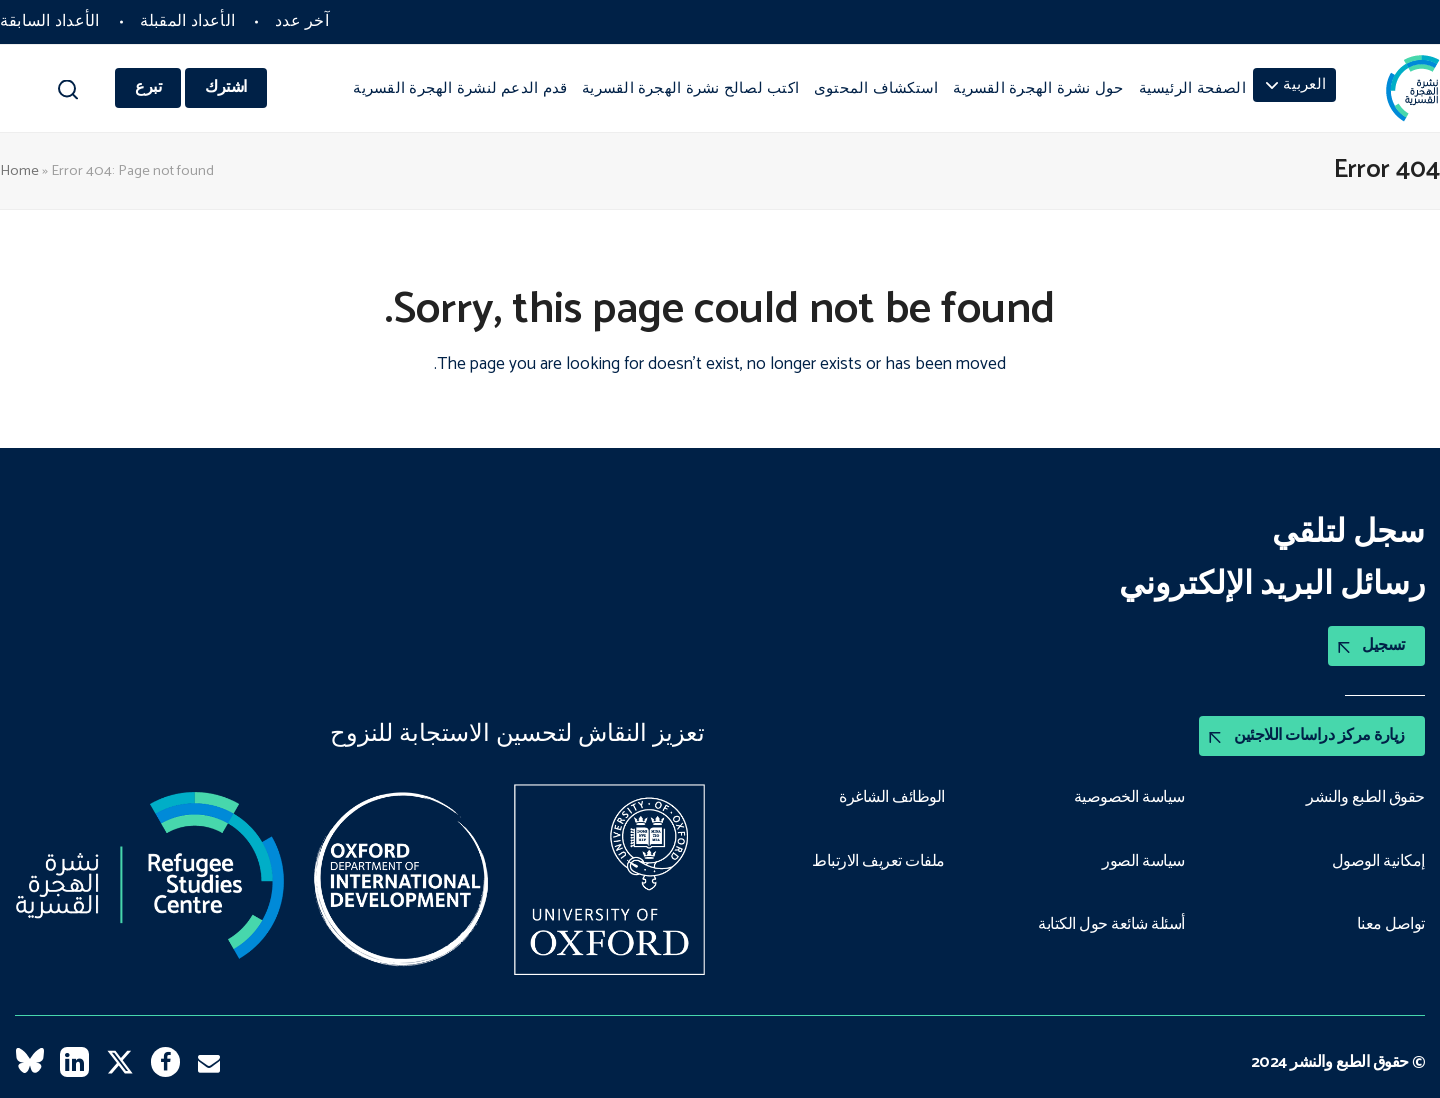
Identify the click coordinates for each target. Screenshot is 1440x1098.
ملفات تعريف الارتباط (878, 862)
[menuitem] (1294, 85)
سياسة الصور (1143, 862)
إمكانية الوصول (1378, 862)
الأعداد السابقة (50, 21)
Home (19, 171)
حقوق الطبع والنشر (1365, 798)
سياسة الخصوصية (1129, 798)
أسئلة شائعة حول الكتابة (1111, 925)
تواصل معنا (1391, 925)
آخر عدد (302, 21)
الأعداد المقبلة (188, 21)
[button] (67, 94)
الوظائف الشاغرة (892, 798)
